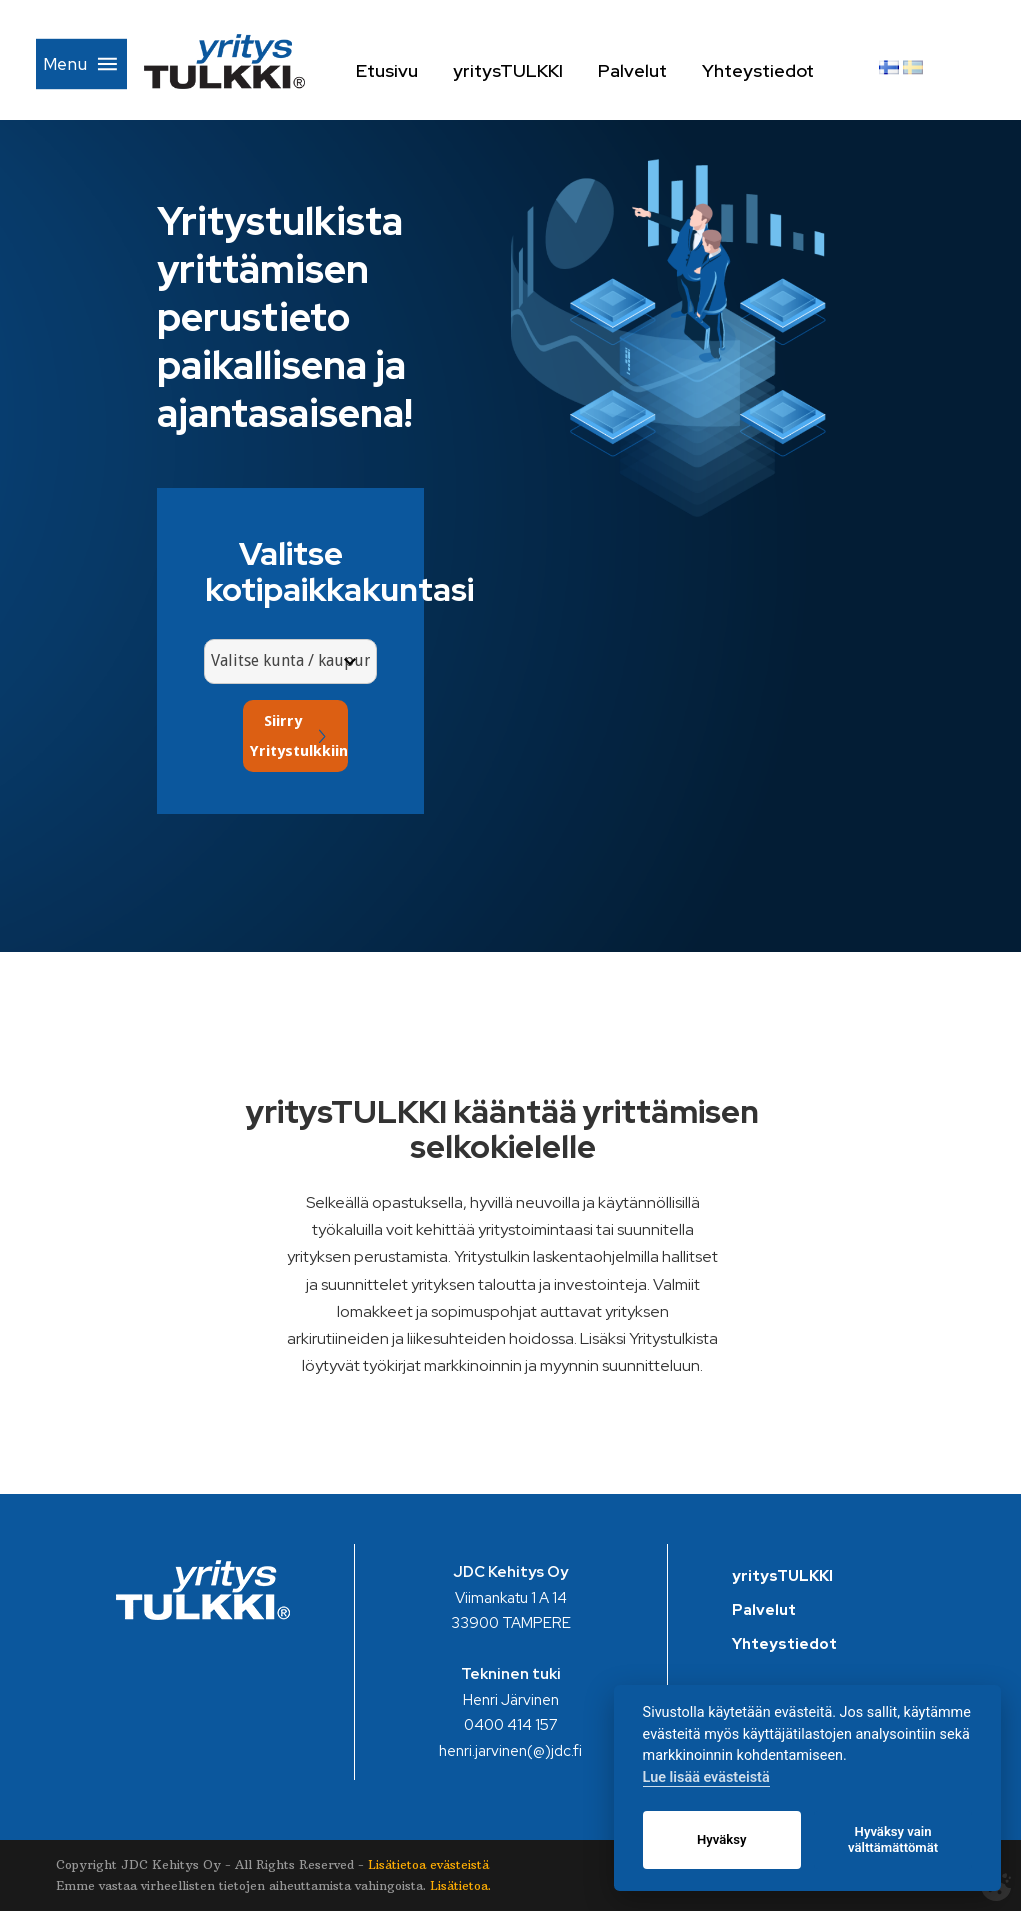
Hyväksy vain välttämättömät (893, 1839)
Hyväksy (721, 1839)
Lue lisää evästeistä (706, 1777)
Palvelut (663, 70)
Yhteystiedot (791, 70)
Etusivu (418, 70)
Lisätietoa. (460, 1885)
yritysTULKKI (539, 70)
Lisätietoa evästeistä (428, 1864)
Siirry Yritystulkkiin (299, 736)
